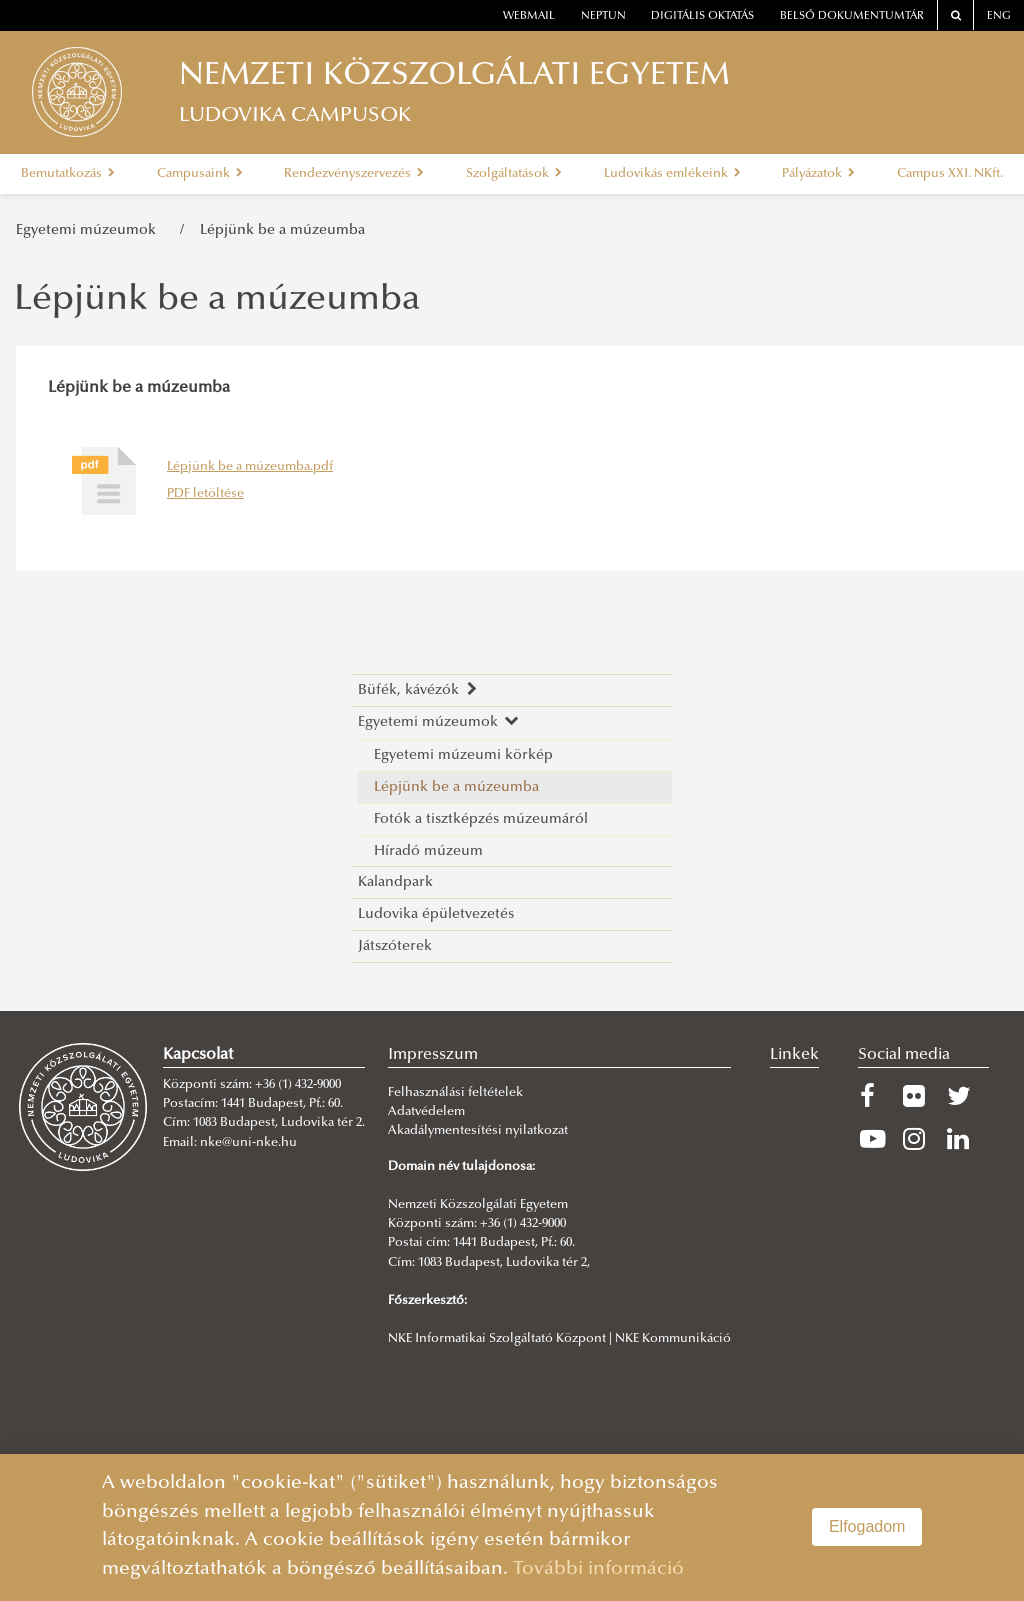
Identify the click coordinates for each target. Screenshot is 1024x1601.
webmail (529, 16)
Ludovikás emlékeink (672, 174)
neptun (603, 16)
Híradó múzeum (428, 851)
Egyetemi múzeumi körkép (463, 755)
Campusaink (200, 174)
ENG (999, 16)
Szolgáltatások (514, 174)
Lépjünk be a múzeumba (282, 230)
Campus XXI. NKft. (950, 174)
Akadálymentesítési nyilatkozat (478, 1131)
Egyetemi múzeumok (90, 230)
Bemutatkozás (68, 174)
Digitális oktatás (702, 16)
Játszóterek (395, 946)
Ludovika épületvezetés (436, 914)
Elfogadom (867, 1526)
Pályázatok (818, 174)
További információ (598, 1569)
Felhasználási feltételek (455, 1093)
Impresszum (433, 1055)
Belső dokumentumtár (852, 16)
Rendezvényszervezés (354, 174)
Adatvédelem (426, 1112)
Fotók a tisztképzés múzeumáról (481, 819)
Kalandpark (395, 882)
